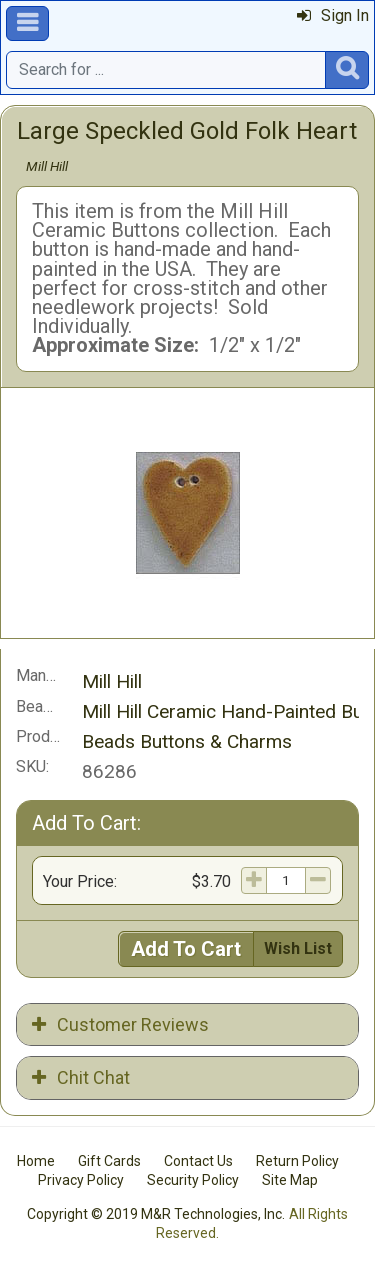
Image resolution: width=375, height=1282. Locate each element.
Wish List (298, 948)
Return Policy (297, 1161)
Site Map (290, 1180)
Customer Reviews (120, 1024)
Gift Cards (109, 1161)
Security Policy (193, 1180)
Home (36, 1161)
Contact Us (198, 1161)
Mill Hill (47, 166)
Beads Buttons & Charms (187, 741)
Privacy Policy (81, 1180)
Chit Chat (81, 1077)
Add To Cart (186, 949)
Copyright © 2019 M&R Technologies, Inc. (156, 1214)
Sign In (333, 15)
